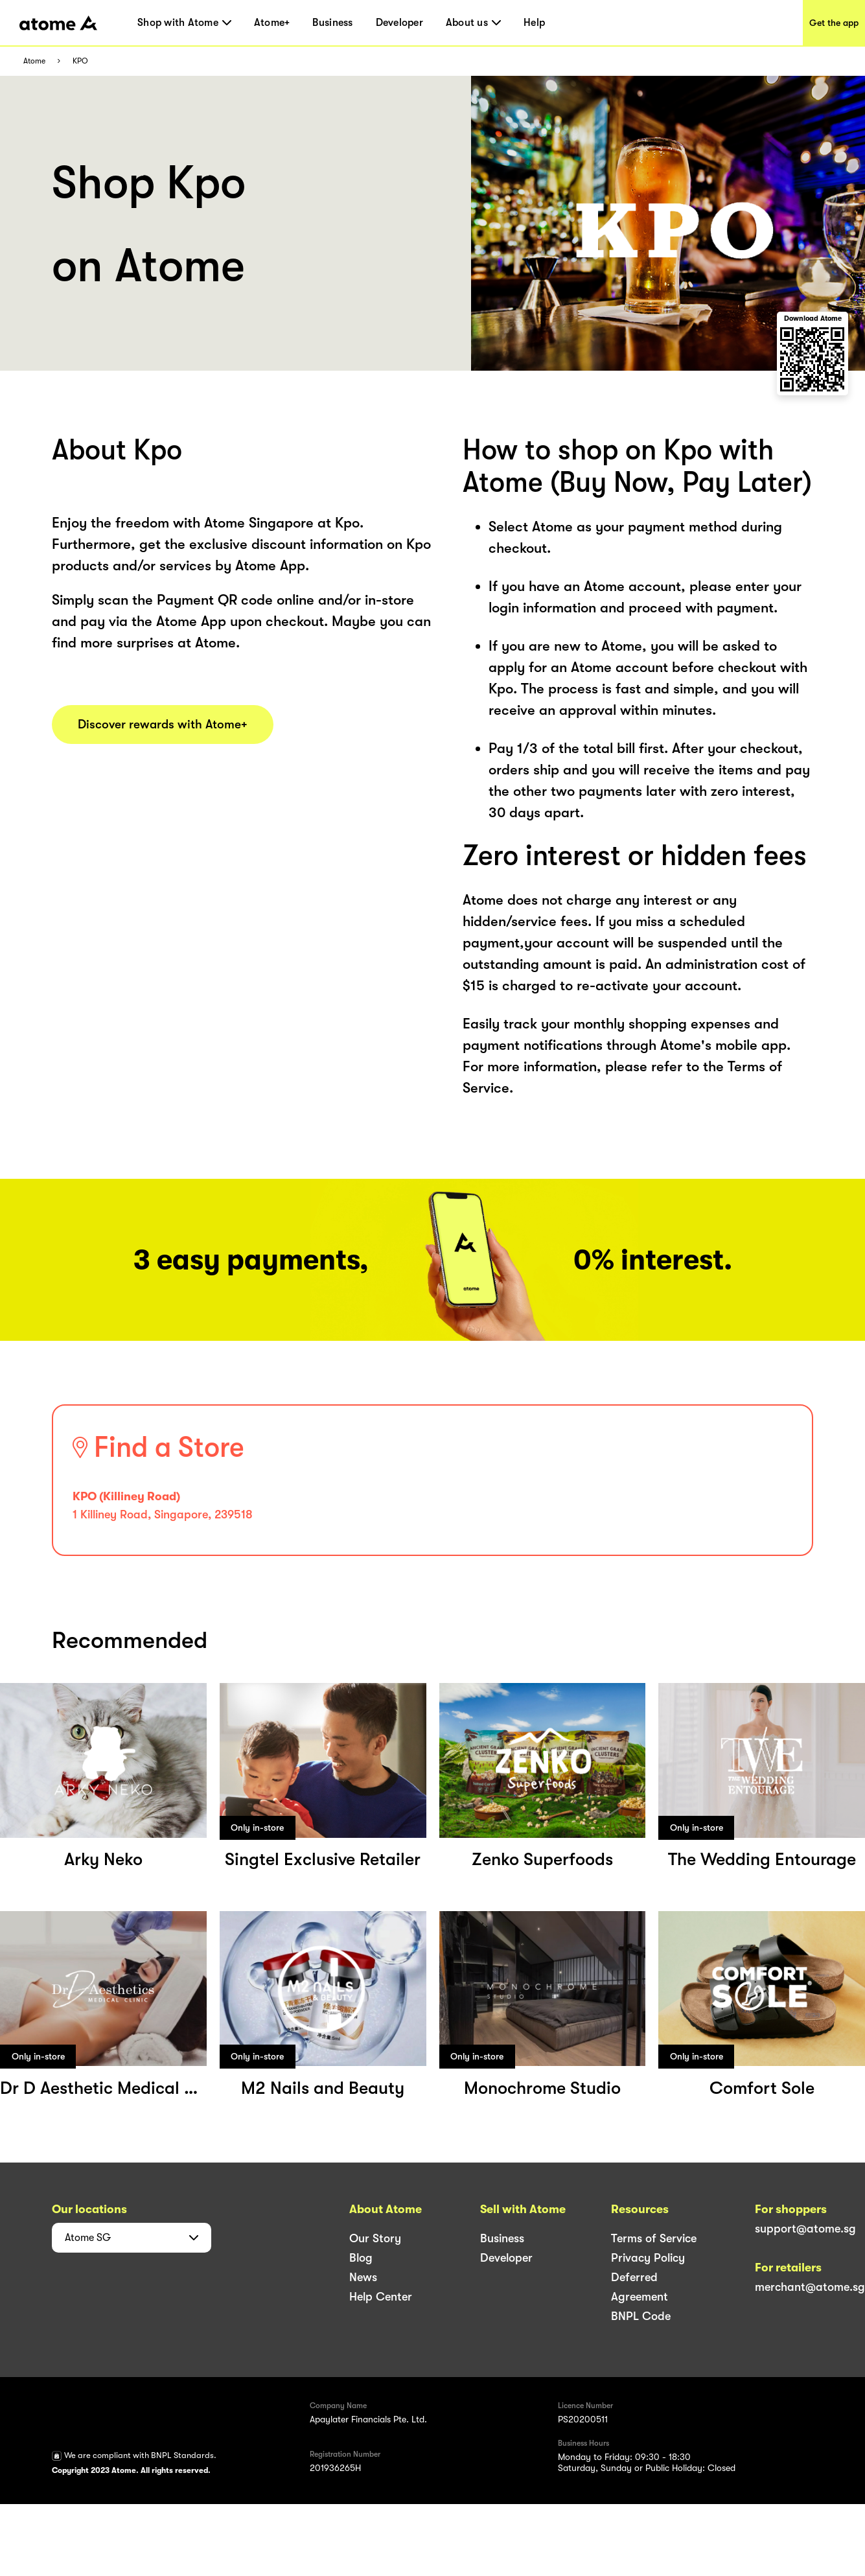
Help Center (380, 2296)
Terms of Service (654, 2238)
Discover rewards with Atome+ (163, 724)
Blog (361, 2257)
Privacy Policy (648, 2257)
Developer (399, 23)
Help (534, 23)
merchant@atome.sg (810, 2286)
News (363, 2277)
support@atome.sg (805, 2228)
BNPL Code (641, 2316)
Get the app (834, 22)
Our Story (375, 2238)
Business (332, 23)
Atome (34, 61)
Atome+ (272, 23)
